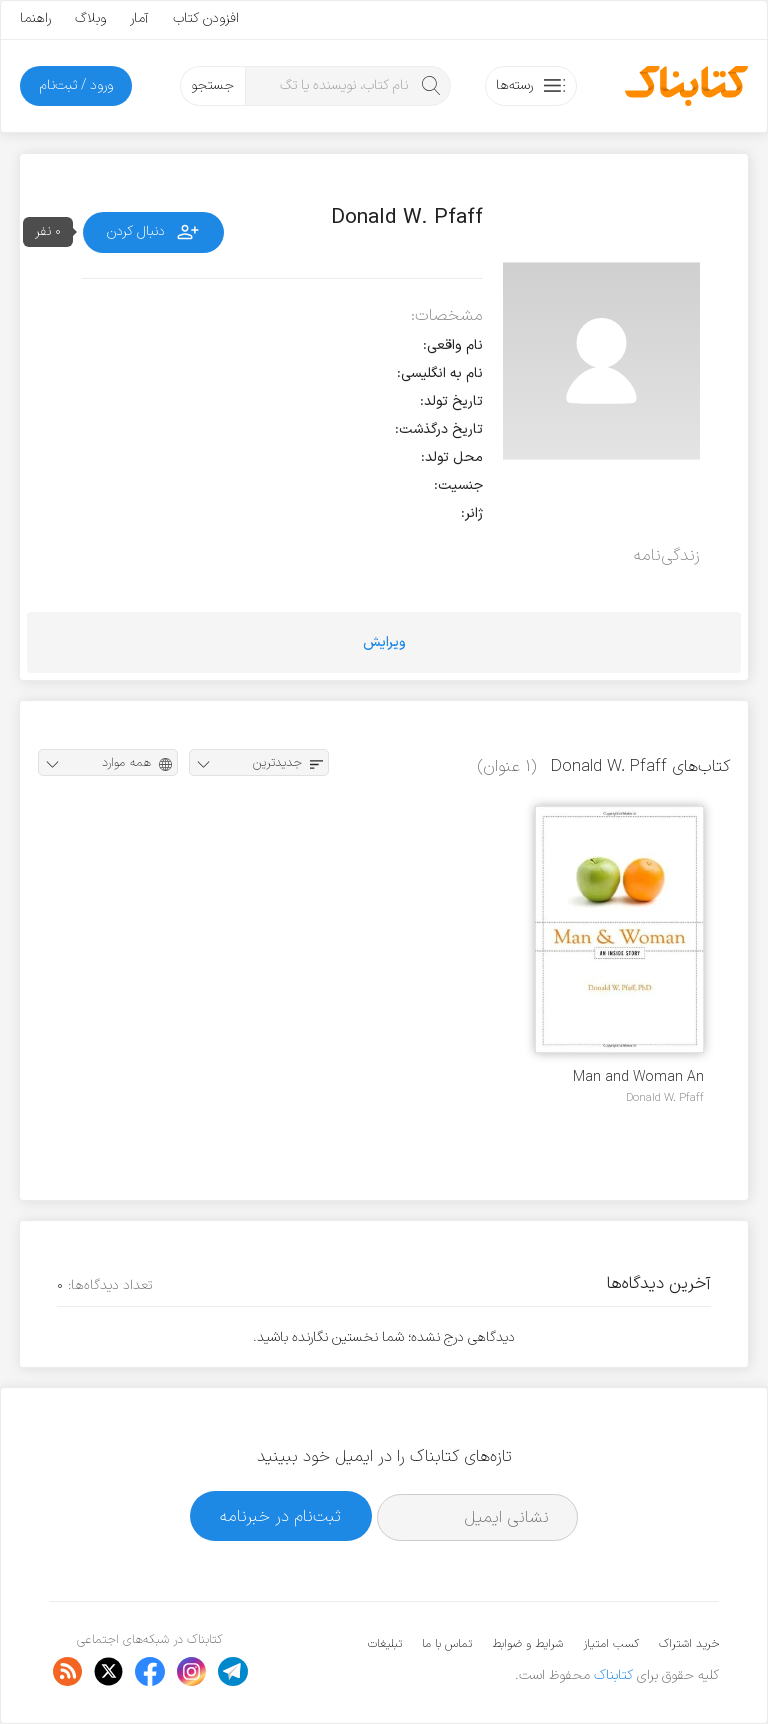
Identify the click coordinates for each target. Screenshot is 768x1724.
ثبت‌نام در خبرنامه (280, 1516)
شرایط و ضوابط (527, 1644)
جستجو (212, 85)
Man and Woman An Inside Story (638, 1077)
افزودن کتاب (206, 18)
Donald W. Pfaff (665, 1098)
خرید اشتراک (689, 1644)
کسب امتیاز (611, 1644)
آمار (139, 18)
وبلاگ (90, 18)
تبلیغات (385, 1644)
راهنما (35, 18)
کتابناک (613, 1675)
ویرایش (384, 642)
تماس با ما (447, 1644)
